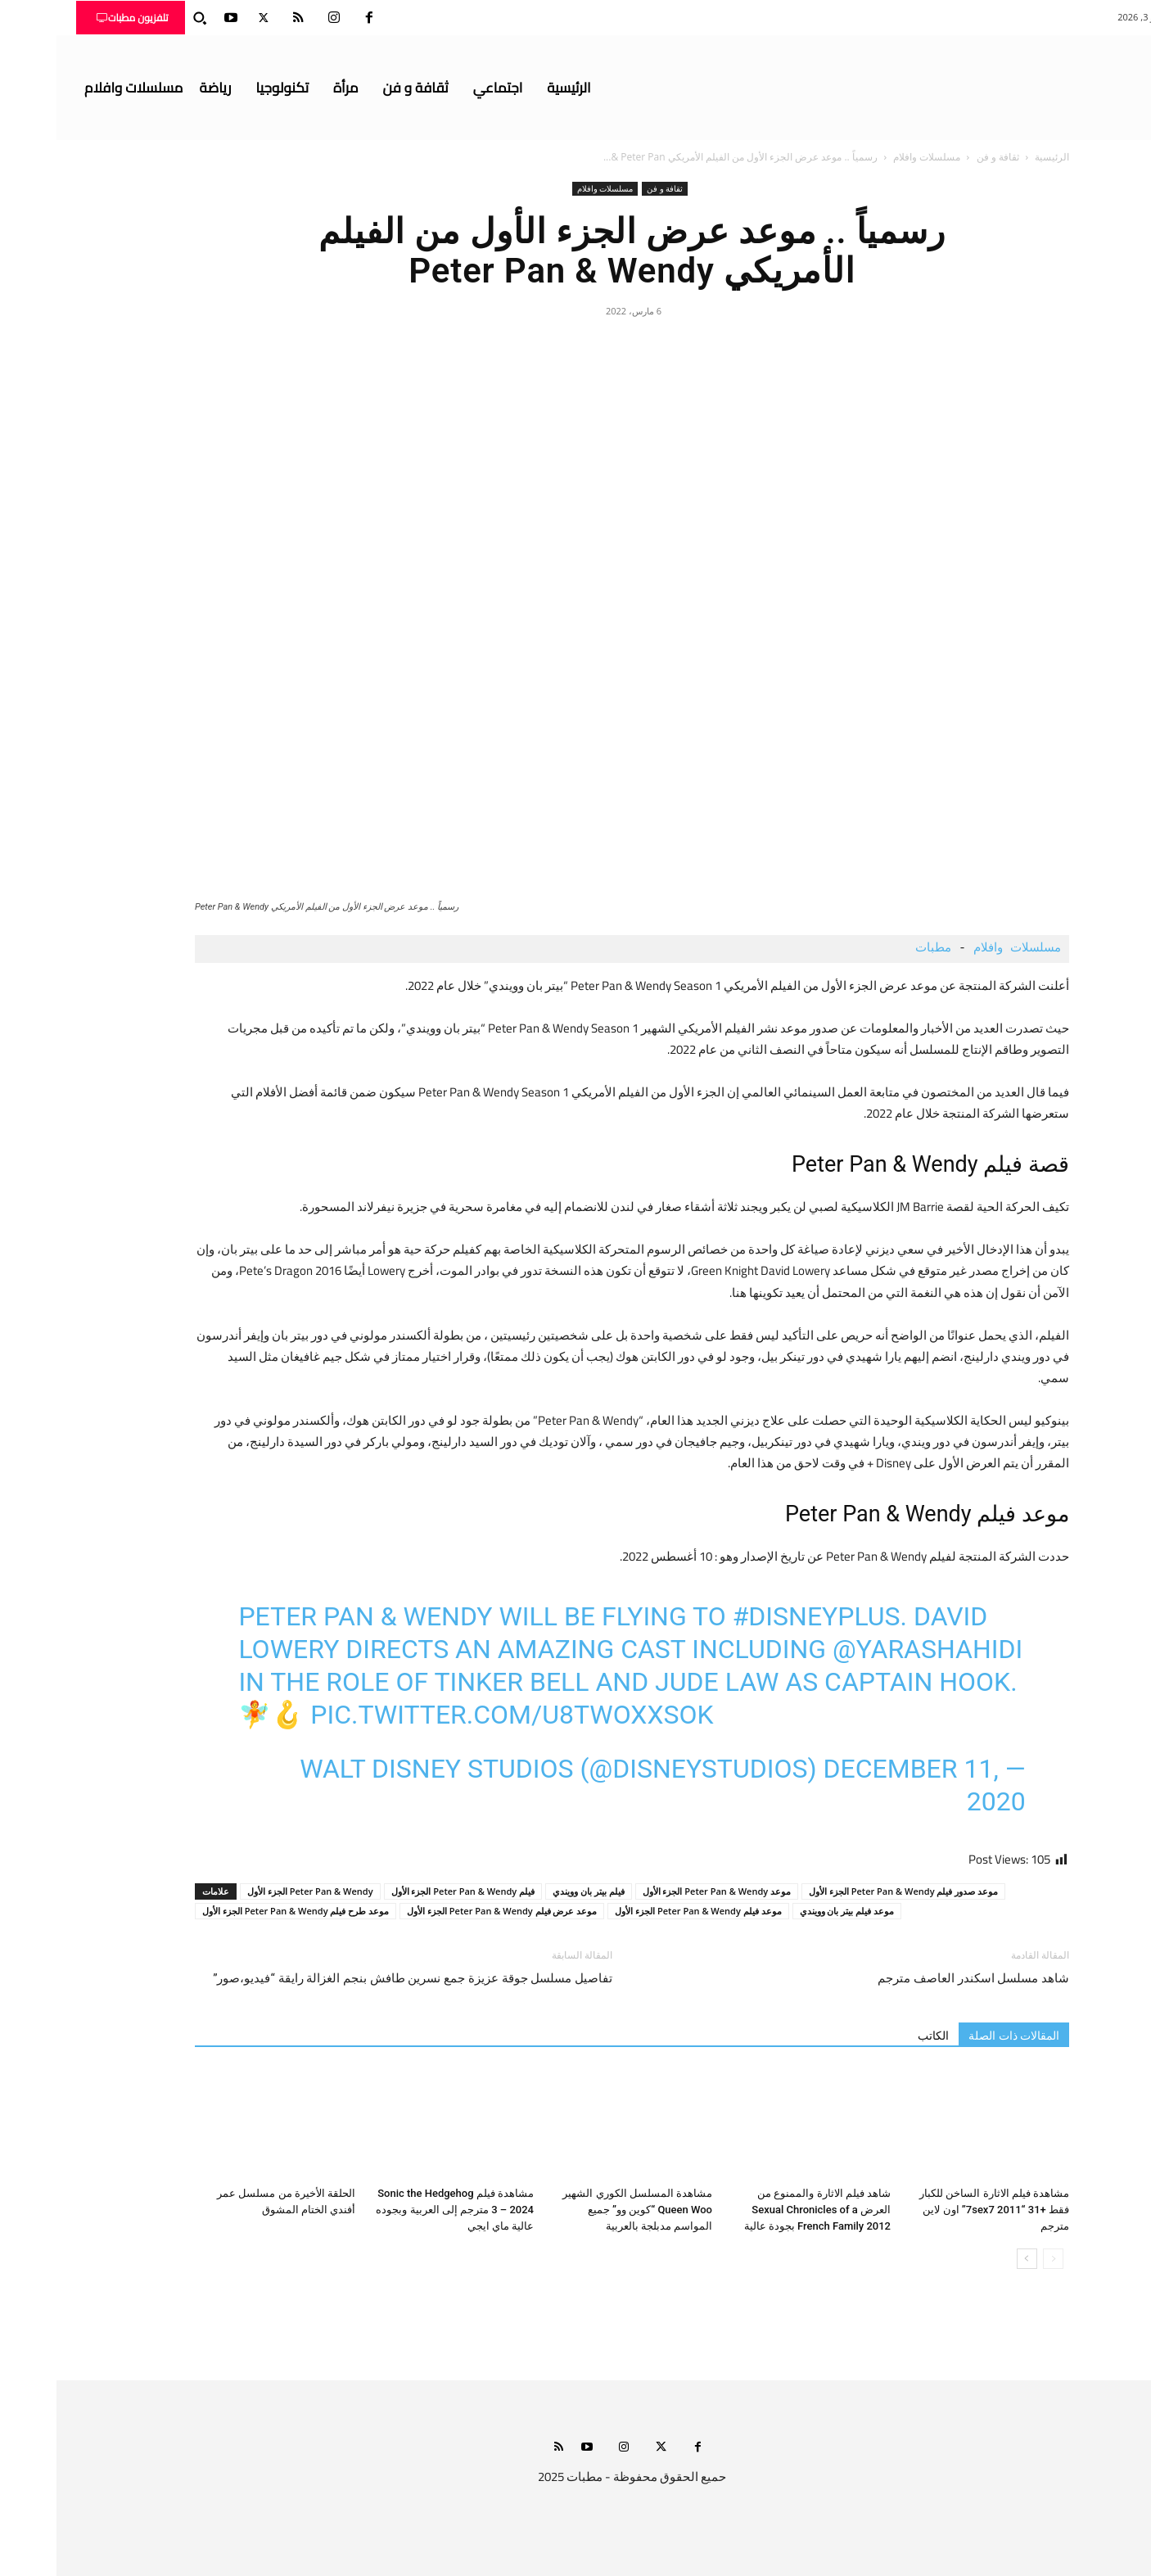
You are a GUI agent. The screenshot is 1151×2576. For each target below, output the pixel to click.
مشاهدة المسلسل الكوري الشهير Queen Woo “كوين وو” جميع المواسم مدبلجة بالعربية (581, 2209)
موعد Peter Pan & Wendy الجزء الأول (660, 1891)
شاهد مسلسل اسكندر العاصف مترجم (917, 1978)
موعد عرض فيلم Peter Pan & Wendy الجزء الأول (445, 1911)
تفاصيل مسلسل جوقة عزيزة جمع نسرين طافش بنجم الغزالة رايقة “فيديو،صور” (356, 1978)
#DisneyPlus (760, 1616)
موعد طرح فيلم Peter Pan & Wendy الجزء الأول (239, 1911)
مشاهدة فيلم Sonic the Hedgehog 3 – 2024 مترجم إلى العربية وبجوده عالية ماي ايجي (398, 2209)
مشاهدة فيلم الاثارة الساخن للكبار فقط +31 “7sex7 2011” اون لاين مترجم (938, 2209)
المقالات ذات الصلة (957, 2035)
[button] (143, 18)
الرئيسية (995, 157)
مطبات (873, 949)
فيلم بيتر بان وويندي (532, 1891)
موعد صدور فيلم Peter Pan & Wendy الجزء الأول (846, 1891)
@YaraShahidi (871, 1649)
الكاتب (876, 2035)
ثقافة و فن (941, 157)
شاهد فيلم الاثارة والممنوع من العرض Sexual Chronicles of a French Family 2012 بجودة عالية (761, 2209)
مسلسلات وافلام (870, 157)
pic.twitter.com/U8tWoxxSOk (455, 1714)
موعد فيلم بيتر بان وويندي (790, 1911)
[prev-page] (996, 2258)
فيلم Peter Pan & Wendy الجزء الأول (406, 1891)
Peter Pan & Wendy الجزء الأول (254, 1891)
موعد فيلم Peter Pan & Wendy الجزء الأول (641, 1911)
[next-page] (970, 2258)
